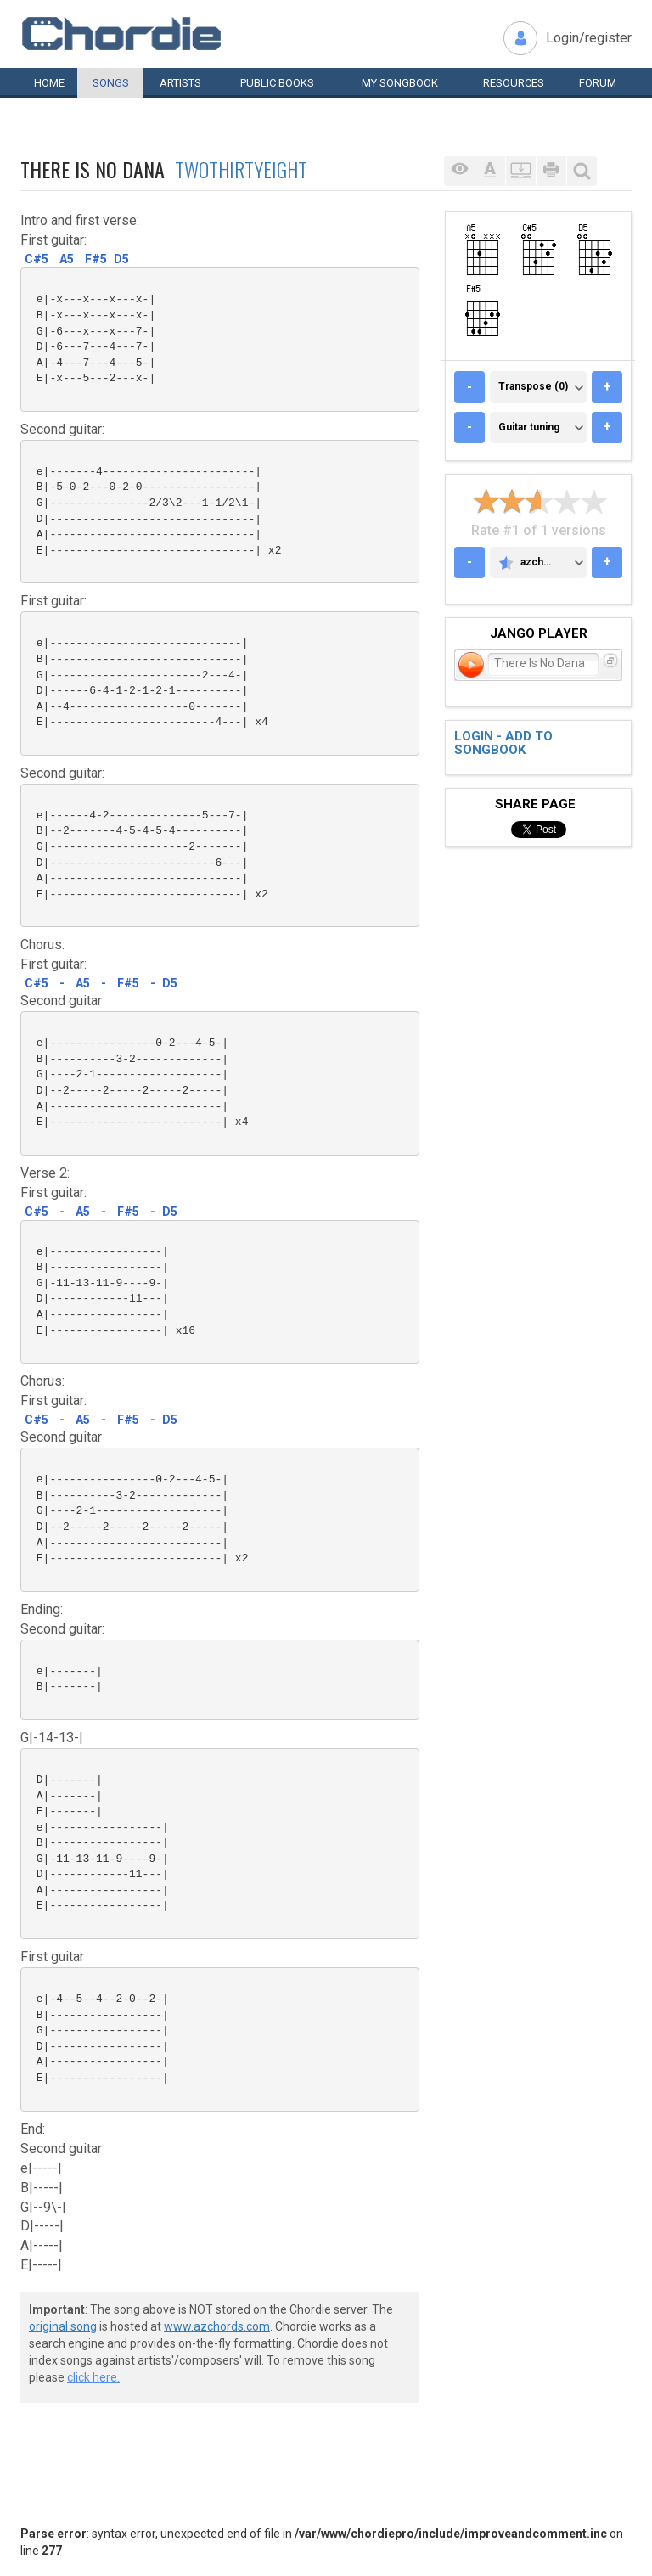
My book (400, 82)
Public (277, 82)
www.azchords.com (217, 2326)
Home (49, 82)
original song (63, 2326)
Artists (180, 82)
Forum (597, 82)
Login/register (589, 38)
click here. (93, 2377)
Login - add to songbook (503, 743)
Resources (513, 82)
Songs (111, 82)
